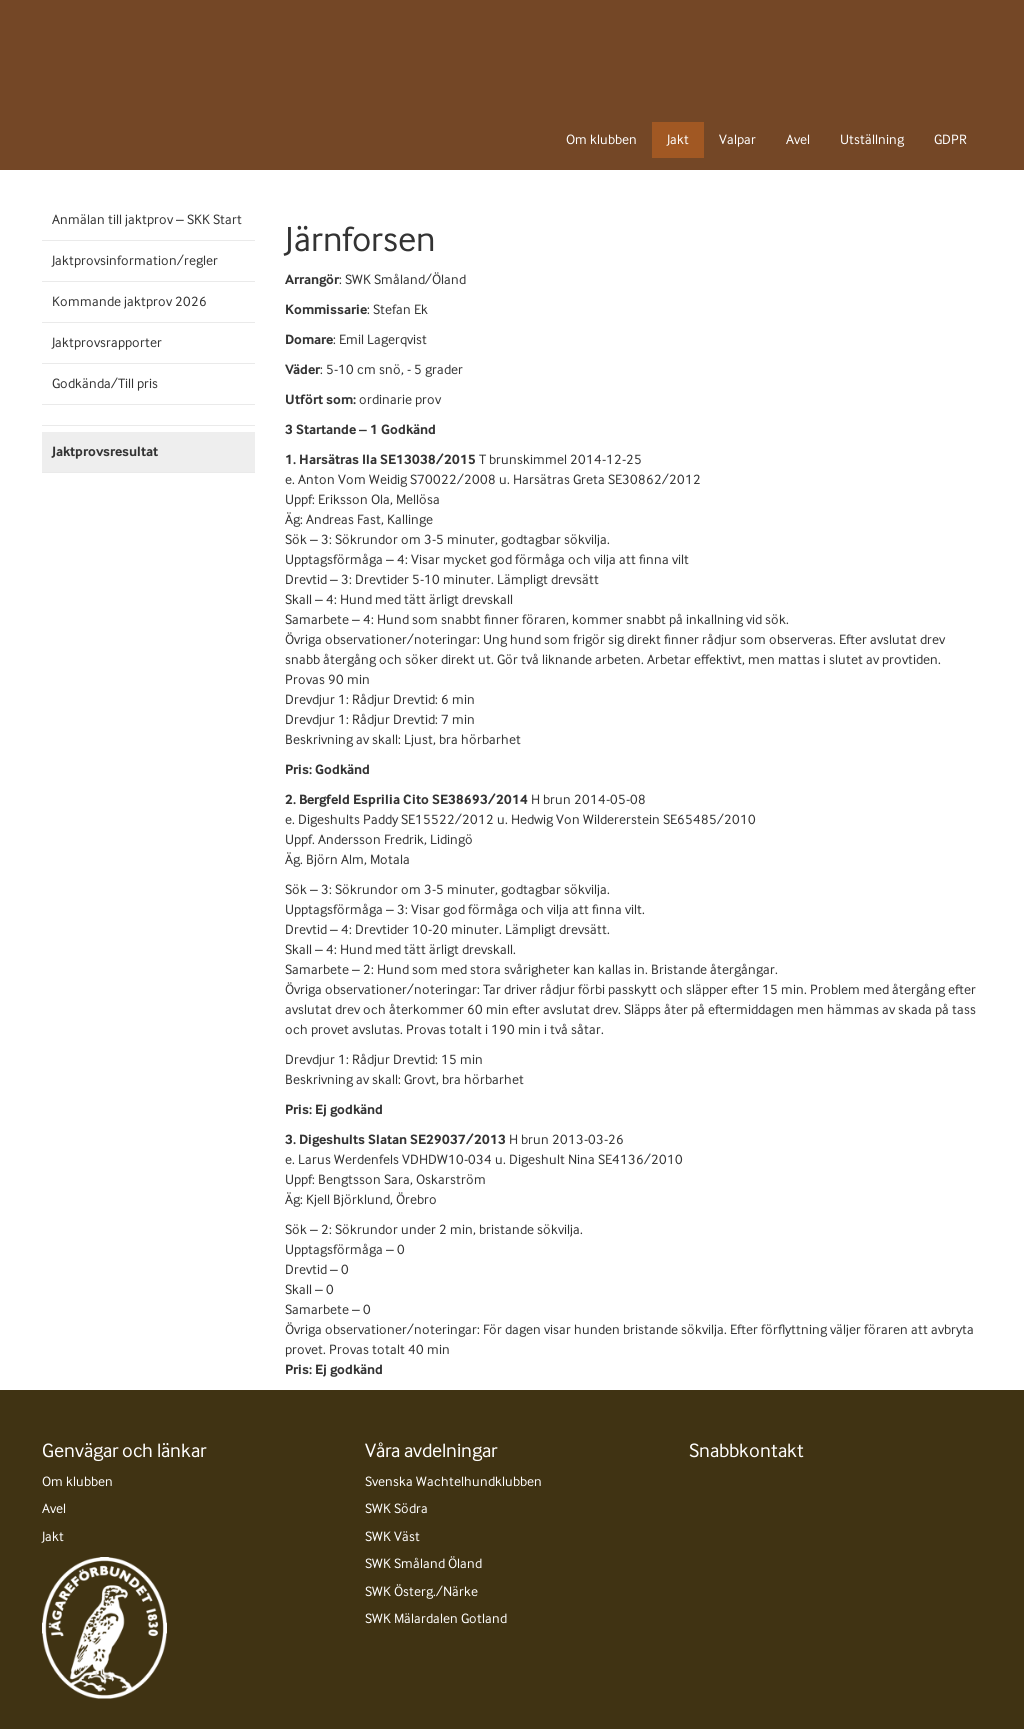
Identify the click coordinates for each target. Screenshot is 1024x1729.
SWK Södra (396, 1508)
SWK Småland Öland (423, 1563)
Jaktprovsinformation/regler (135, 260)
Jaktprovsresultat (105, 451)
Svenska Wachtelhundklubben (453, 1481)
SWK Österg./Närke (421, 1591)
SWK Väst (392, 1536)
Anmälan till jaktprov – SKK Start (147, 219)
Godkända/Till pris (105, 383)
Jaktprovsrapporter (107, 342)
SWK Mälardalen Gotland (436, 1618)
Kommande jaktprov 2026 (129, 301)
